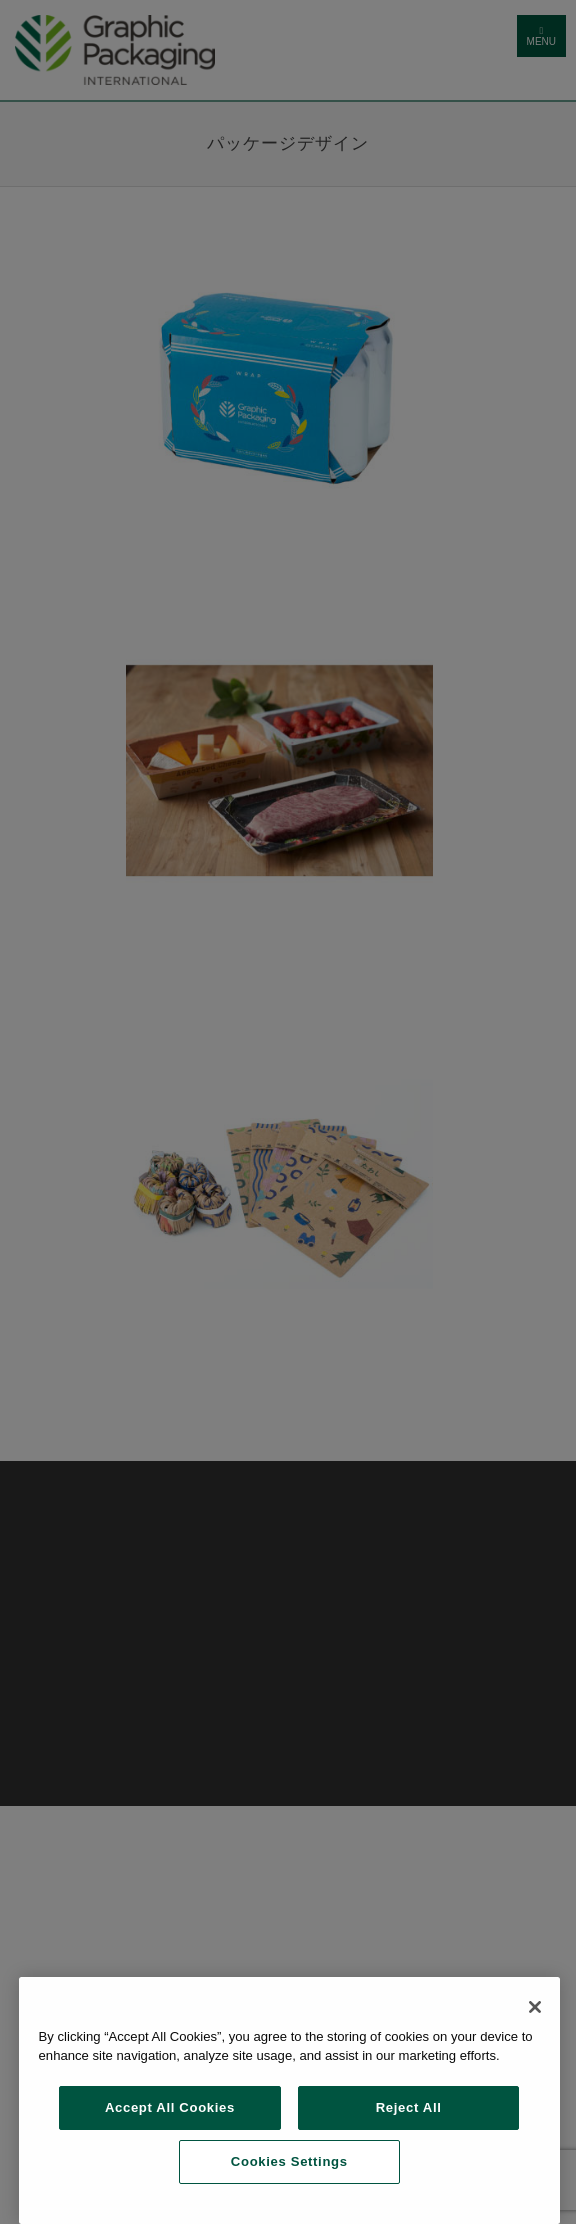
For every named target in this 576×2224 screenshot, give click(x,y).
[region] (289, 2100)
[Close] (535, 2007)
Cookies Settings (289, 2161)
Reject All (409, 2107)
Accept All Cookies (170, 2107)
